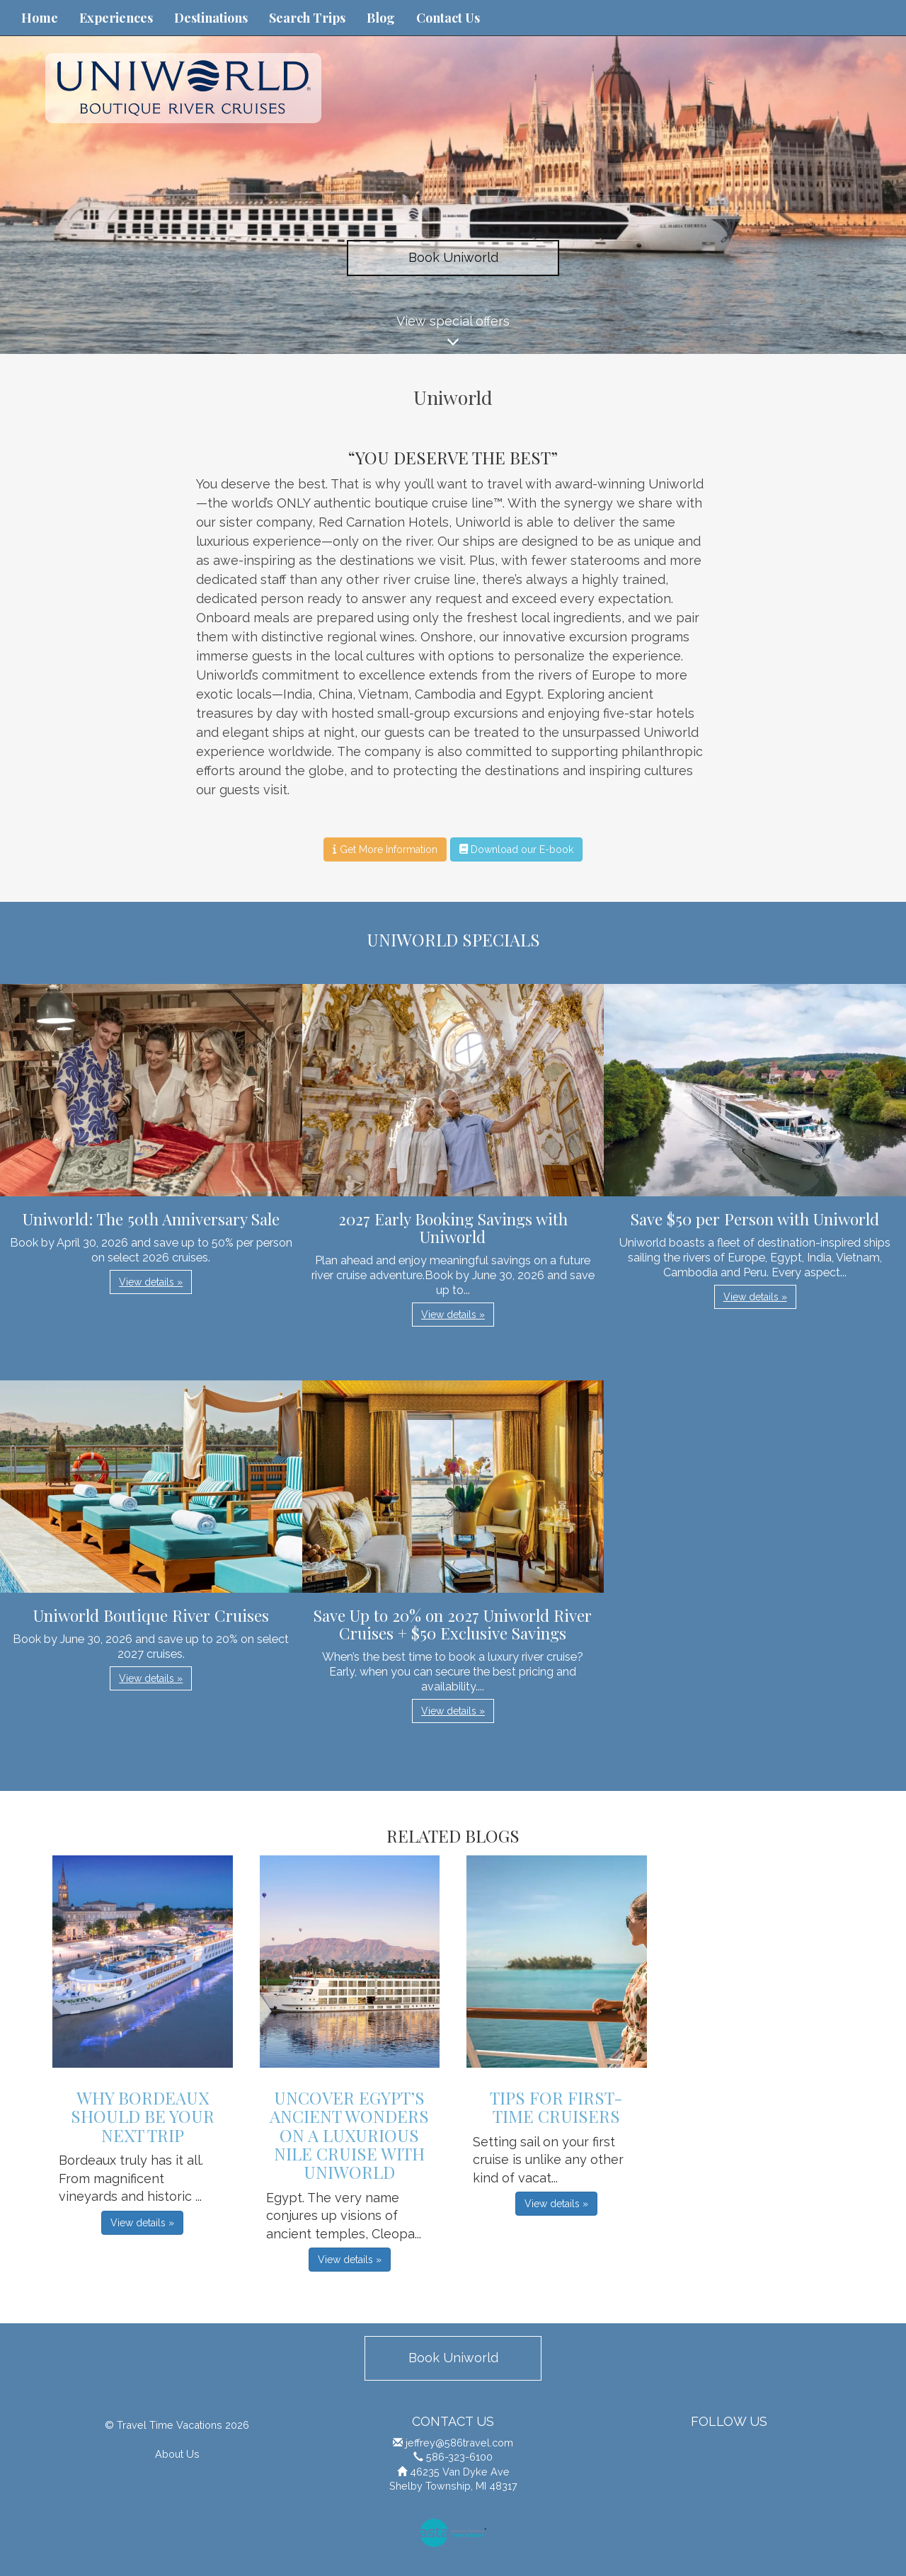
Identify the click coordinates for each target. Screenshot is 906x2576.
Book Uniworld (453, 257)
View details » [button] (151, 1282)
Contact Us (448, 17)
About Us (177, 2454)
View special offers (453, 334)
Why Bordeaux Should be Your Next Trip (142, 2116)
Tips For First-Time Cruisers (556, 2106)
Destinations (211, 17)
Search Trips (307, 17)
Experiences (116, 17)
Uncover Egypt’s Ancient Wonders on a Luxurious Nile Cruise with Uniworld (349, 2135)
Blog (381, 17)
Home (39, 17)
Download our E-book (516, 849)
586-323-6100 (459, 2457)
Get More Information (385, 849)
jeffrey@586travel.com (459, 2443)
